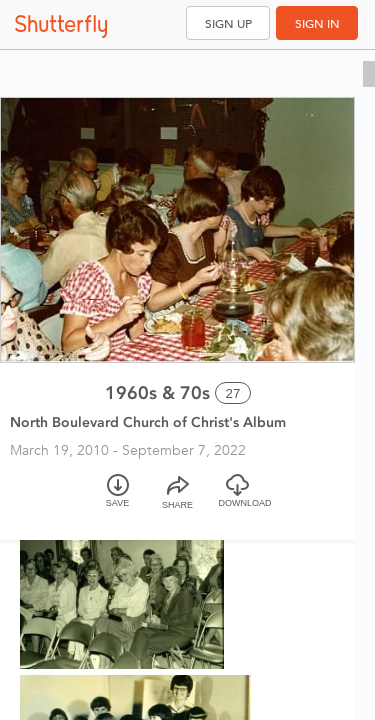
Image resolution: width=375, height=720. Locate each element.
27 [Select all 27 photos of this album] (233, 393)
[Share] (178, 499)
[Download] (238, 499)
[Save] (118, 499)
